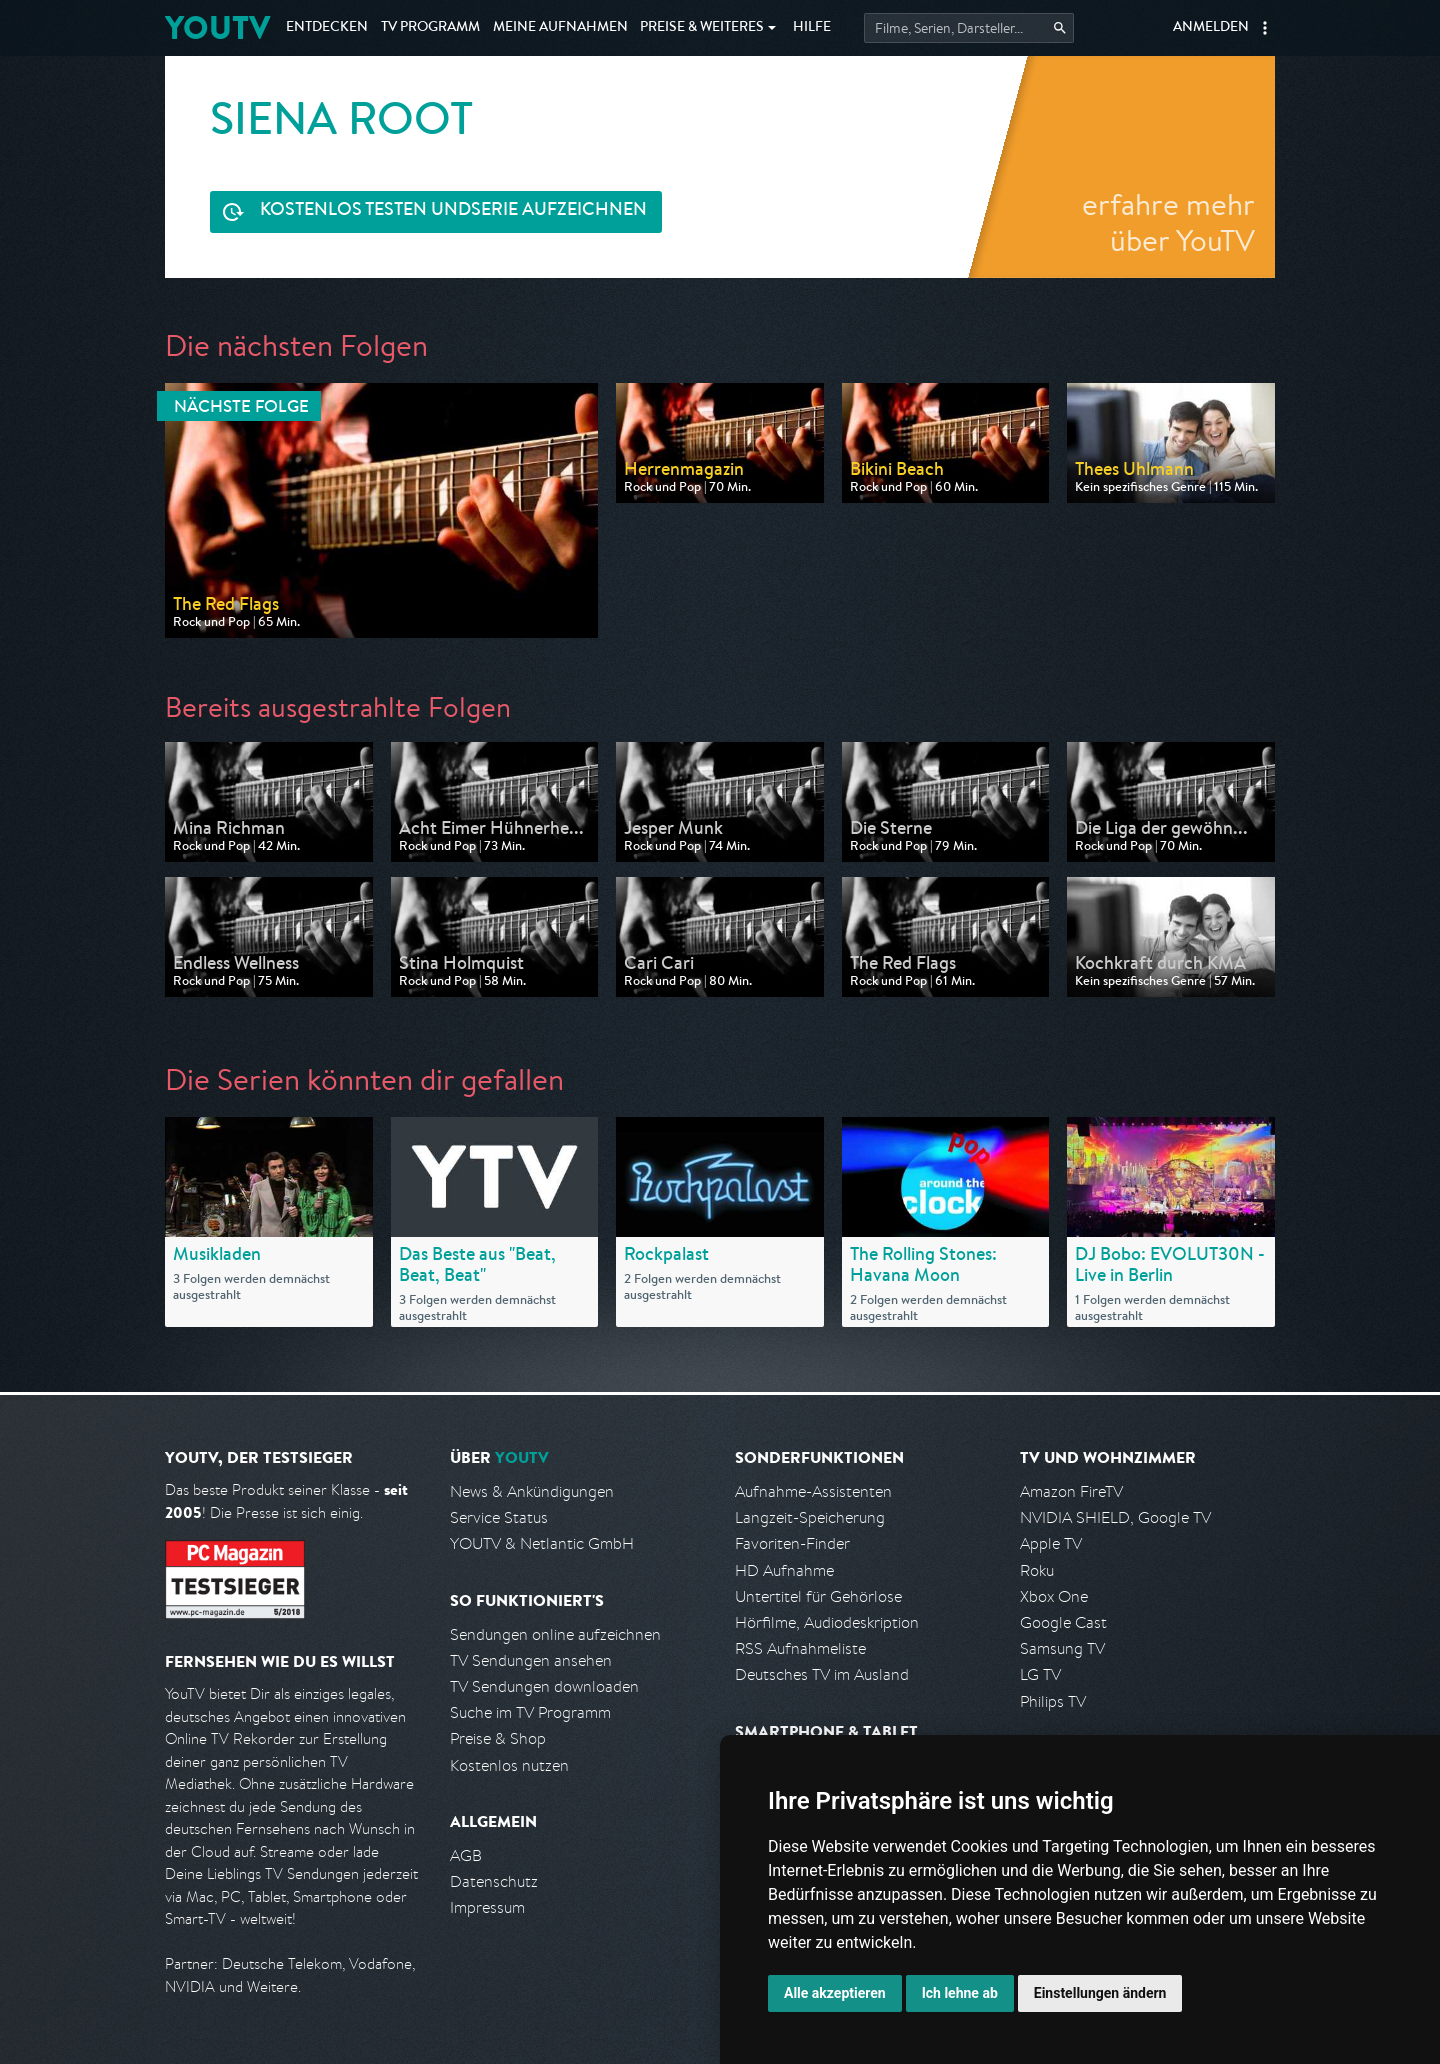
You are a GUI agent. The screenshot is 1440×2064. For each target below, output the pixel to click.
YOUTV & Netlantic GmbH (542, 1543)
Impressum (487, 1907)
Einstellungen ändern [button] (1100, 1993)
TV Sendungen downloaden (544, 1686)
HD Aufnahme (784, 1570)
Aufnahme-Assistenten (813, 1491)
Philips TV (1053, 1701)
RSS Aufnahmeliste (800, 1648)
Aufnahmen (560, 28)
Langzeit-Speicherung (810, 1517)
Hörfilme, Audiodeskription (827, 1622)
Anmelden (1211, 28)
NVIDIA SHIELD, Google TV (1115, 1517)
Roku (1037, 1570)
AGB (466, 1855)
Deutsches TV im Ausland (822, 1674)
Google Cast (1063, 1622)
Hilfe (812, 28)
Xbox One (1054, 1596)
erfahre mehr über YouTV (1168, 222)
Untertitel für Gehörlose (818, 1596)
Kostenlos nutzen (509, 1765)
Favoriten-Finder (792, 1543)
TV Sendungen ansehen (531, 1660)
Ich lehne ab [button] (960, 1993)
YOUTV (217, 27)
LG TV (1040, 1674)
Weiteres (702, 28)
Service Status (499, 1517)
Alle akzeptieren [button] (835, 1993)
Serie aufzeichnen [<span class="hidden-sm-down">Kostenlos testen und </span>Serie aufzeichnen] (453, 211)
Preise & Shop (498, 1738)
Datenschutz (494, 1881)
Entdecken (327, 28)
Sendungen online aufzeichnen (555, 1634)
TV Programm (430, 28)
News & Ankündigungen (532, 1491)
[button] (1265, 28)
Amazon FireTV (1071, 1491)
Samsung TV (1062, 1648)
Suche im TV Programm (530, 1712)
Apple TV (1051, 1543)
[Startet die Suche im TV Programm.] (969, 28)
